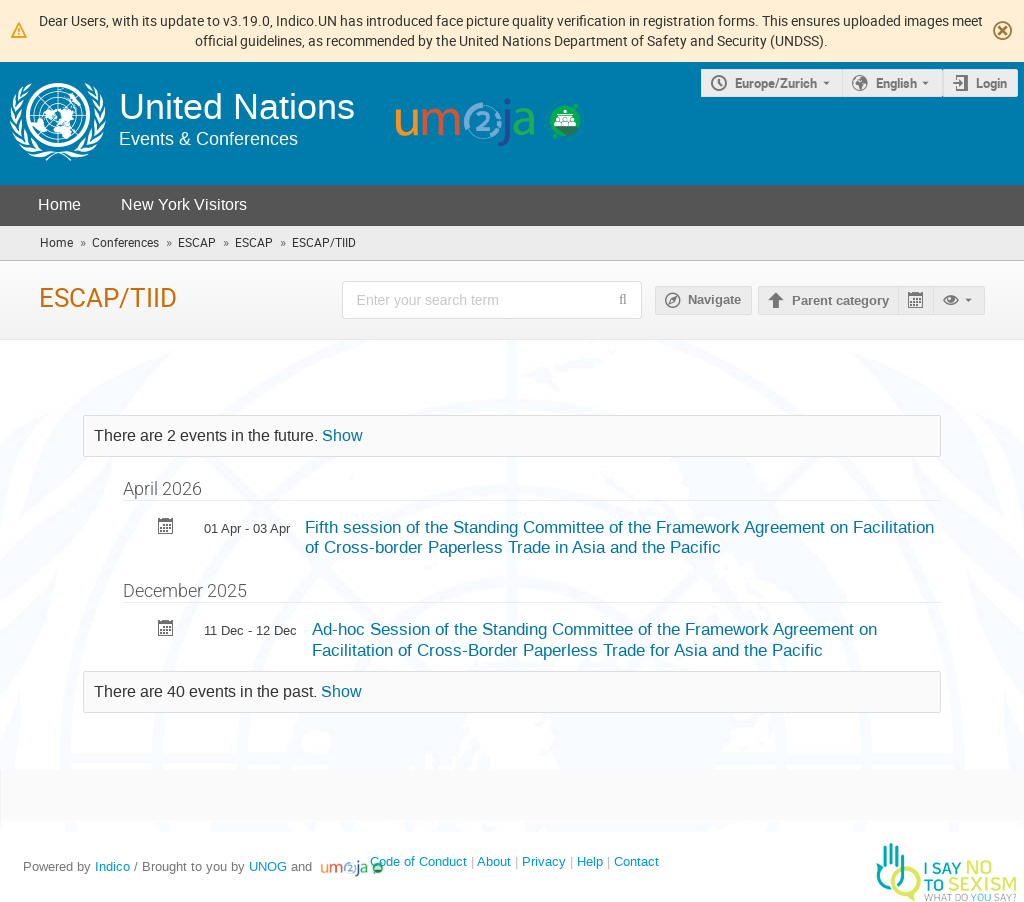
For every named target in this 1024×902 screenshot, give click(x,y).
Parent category (840, 301)
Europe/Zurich (776, 83)
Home (59, 204)
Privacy (544, 861)
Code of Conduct (418, 861)
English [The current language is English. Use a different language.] (896, 83)
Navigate (714, 300)
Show (342, 436)
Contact (636, 861)
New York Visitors (184, 204)
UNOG (268, 866)
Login (991, 83)
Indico (112, 866)
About (494, 861)
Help (590, 861)
